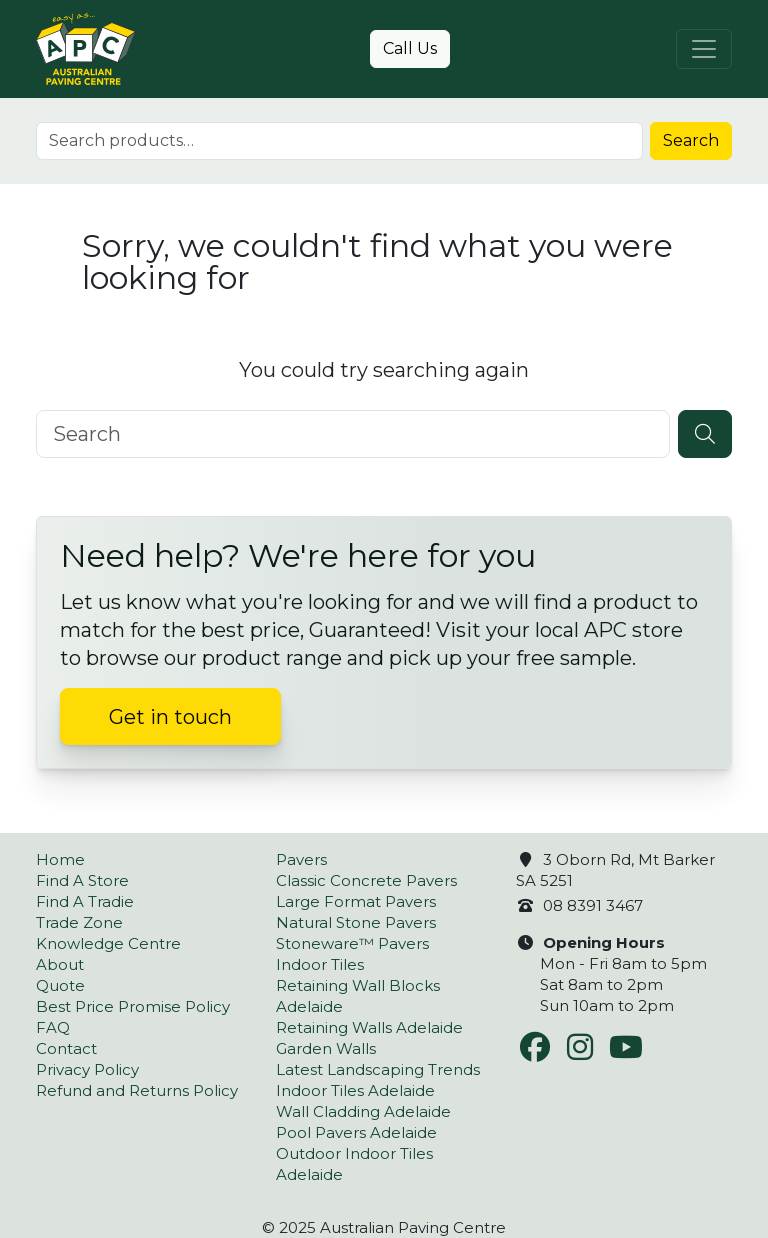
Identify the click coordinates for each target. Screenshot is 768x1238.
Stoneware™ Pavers (352, 943)
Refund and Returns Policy (137, 1090)
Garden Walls (326, 1048)
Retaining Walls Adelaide (369, 1027)
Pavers (301, 859)
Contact (66, 1048)
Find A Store (82, 880)
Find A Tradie (85, 901)
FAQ (53, 1027)
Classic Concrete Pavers (366, 880)
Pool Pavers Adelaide (356, 1132)
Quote (60, 985)
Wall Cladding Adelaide (363, 1111)
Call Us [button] (410, 48)
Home (60, 859)
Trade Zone (79, 922)
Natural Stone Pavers (356, 922)
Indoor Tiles (320, 964)
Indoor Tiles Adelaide (355, 1090)
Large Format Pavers (356, 901)
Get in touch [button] (170, 717)
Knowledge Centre (108, 943)
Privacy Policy (87, 1069)
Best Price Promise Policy (133, 1006)
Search (691, 140)
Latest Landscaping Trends (378, 1069)
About (60, 964)
